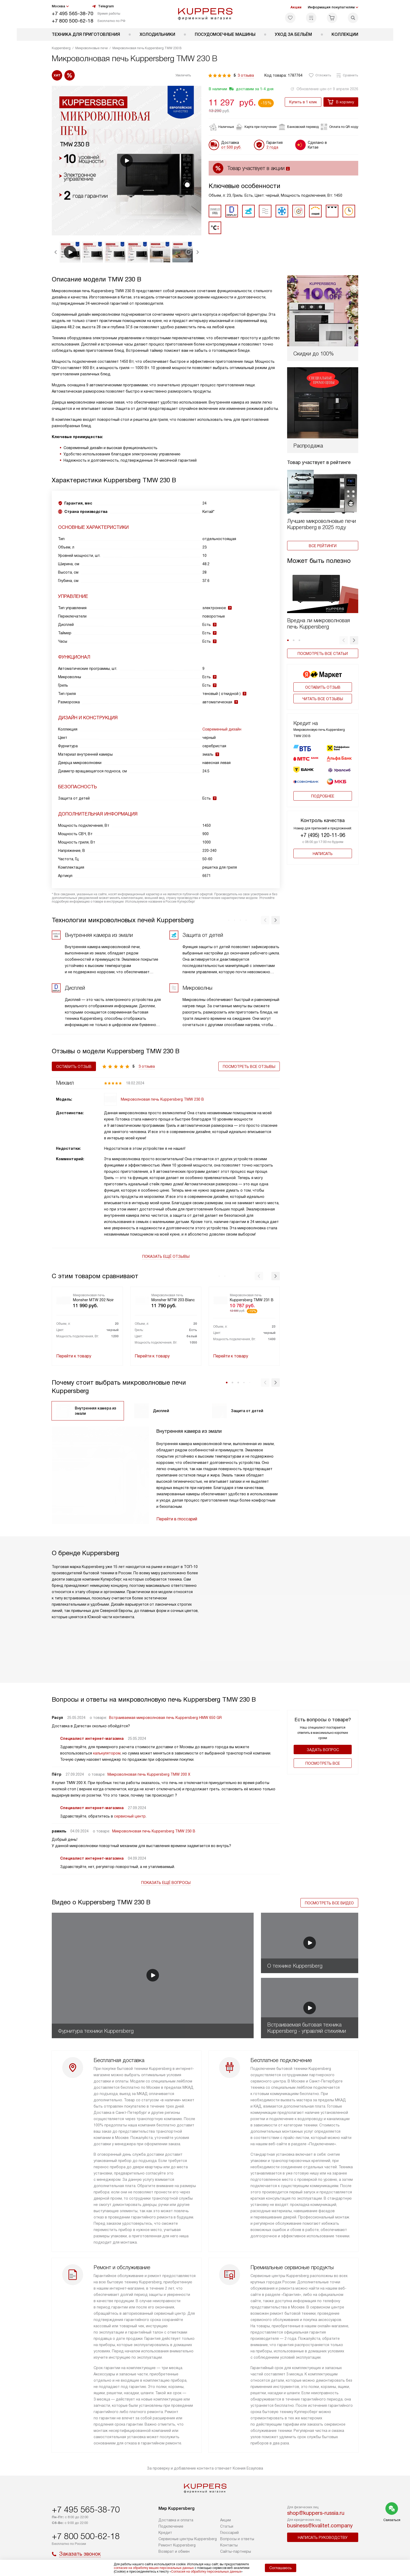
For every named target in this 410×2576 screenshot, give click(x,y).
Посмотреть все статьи (323, 654)
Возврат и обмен (174, 2551)
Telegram (103, 6)
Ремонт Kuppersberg (177, 2545)
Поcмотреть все (322, 1763)
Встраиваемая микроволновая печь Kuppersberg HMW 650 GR (165, 1718)
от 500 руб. (231, 147)
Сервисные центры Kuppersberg (187, 2539)
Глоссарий (229, 2532)
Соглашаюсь (280, 2568)
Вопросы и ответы (237, 2539)
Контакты (229, 2545)
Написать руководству (323, 2537)
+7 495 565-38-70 (72, 13)
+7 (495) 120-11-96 (322, 828)
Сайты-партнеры (235, 2551)
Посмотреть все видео (329, 1903)
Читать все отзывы (322, 699)
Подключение (170, 2526)
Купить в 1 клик (303, 102)
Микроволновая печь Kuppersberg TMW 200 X (148, 1774)
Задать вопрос (323, 1750)
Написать (323, 847)
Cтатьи (226, 2526)
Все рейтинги (323, 546)
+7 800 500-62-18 (72, 21)
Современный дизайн (221, 729)
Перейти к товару (73, 1356)
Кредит (165, 2532)
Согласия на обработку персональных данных (206, 2571)
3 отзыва (246, 75)
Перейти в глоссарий (176, 1519)
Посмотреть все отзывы (249, 1067)
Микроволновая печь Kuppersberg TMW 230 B (153, 1831)
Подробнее (322, 790)
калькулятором (107, 1753)
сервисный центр (130, 1816)
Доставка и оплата (175, 2520)
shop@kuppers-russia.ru (315, 2513)
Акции (296, 7)
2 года (272, 147)
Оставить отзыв (322, 687)
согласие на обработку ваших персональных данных (154, 2568)
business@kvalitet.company (320, 2525)
